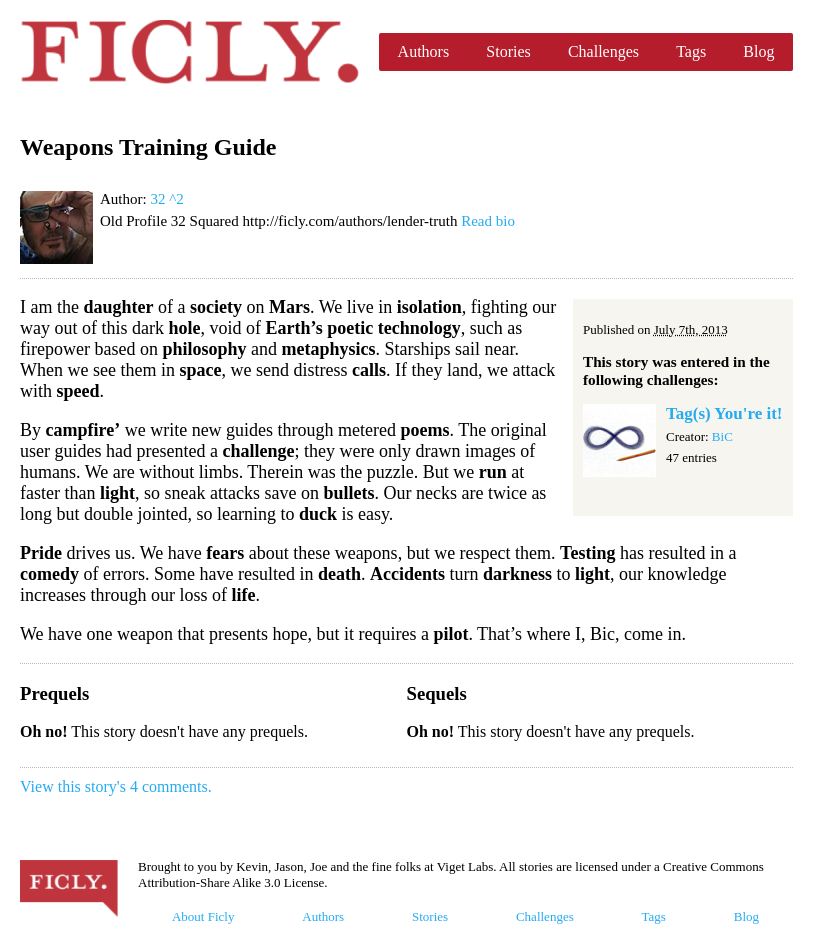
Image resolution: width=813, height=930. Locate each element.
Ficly (189, 52)
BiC (722, 436)
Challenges (603, 51)
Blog (758, 51)
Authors (424, 51)
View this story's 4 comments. (116, 786)
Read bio (488, 221)
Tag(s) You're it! (724, 413)
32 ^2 (166, 199)
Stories (508, 51)
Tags (691, 51)
